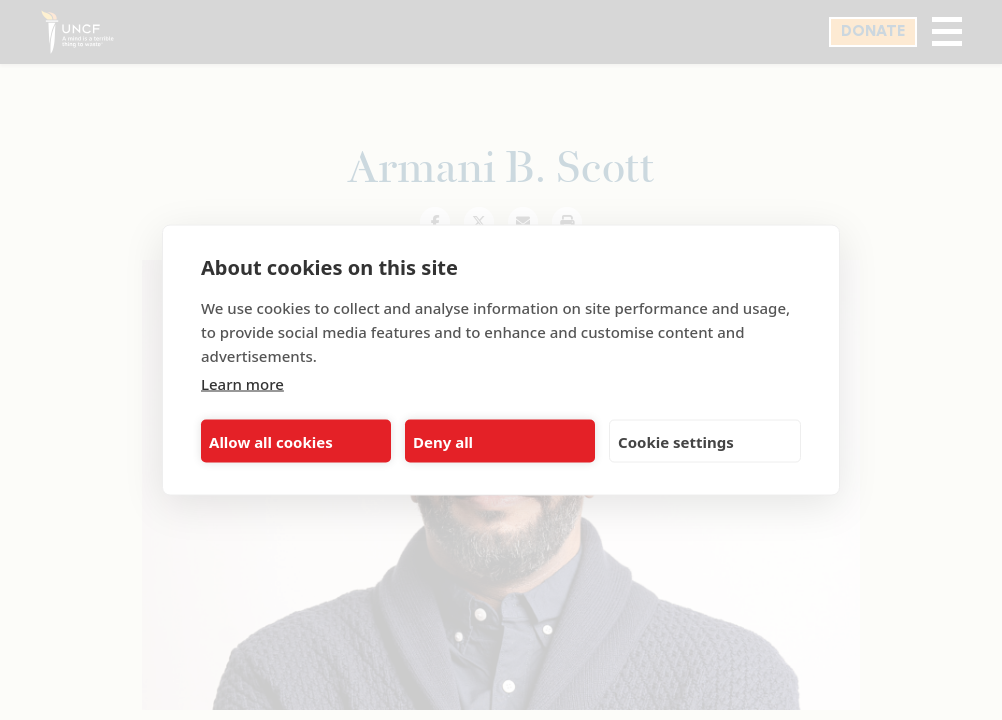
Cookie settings (676, 441)
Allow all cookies (271, 441)
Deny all (443, 441)
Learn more (242, 384)
